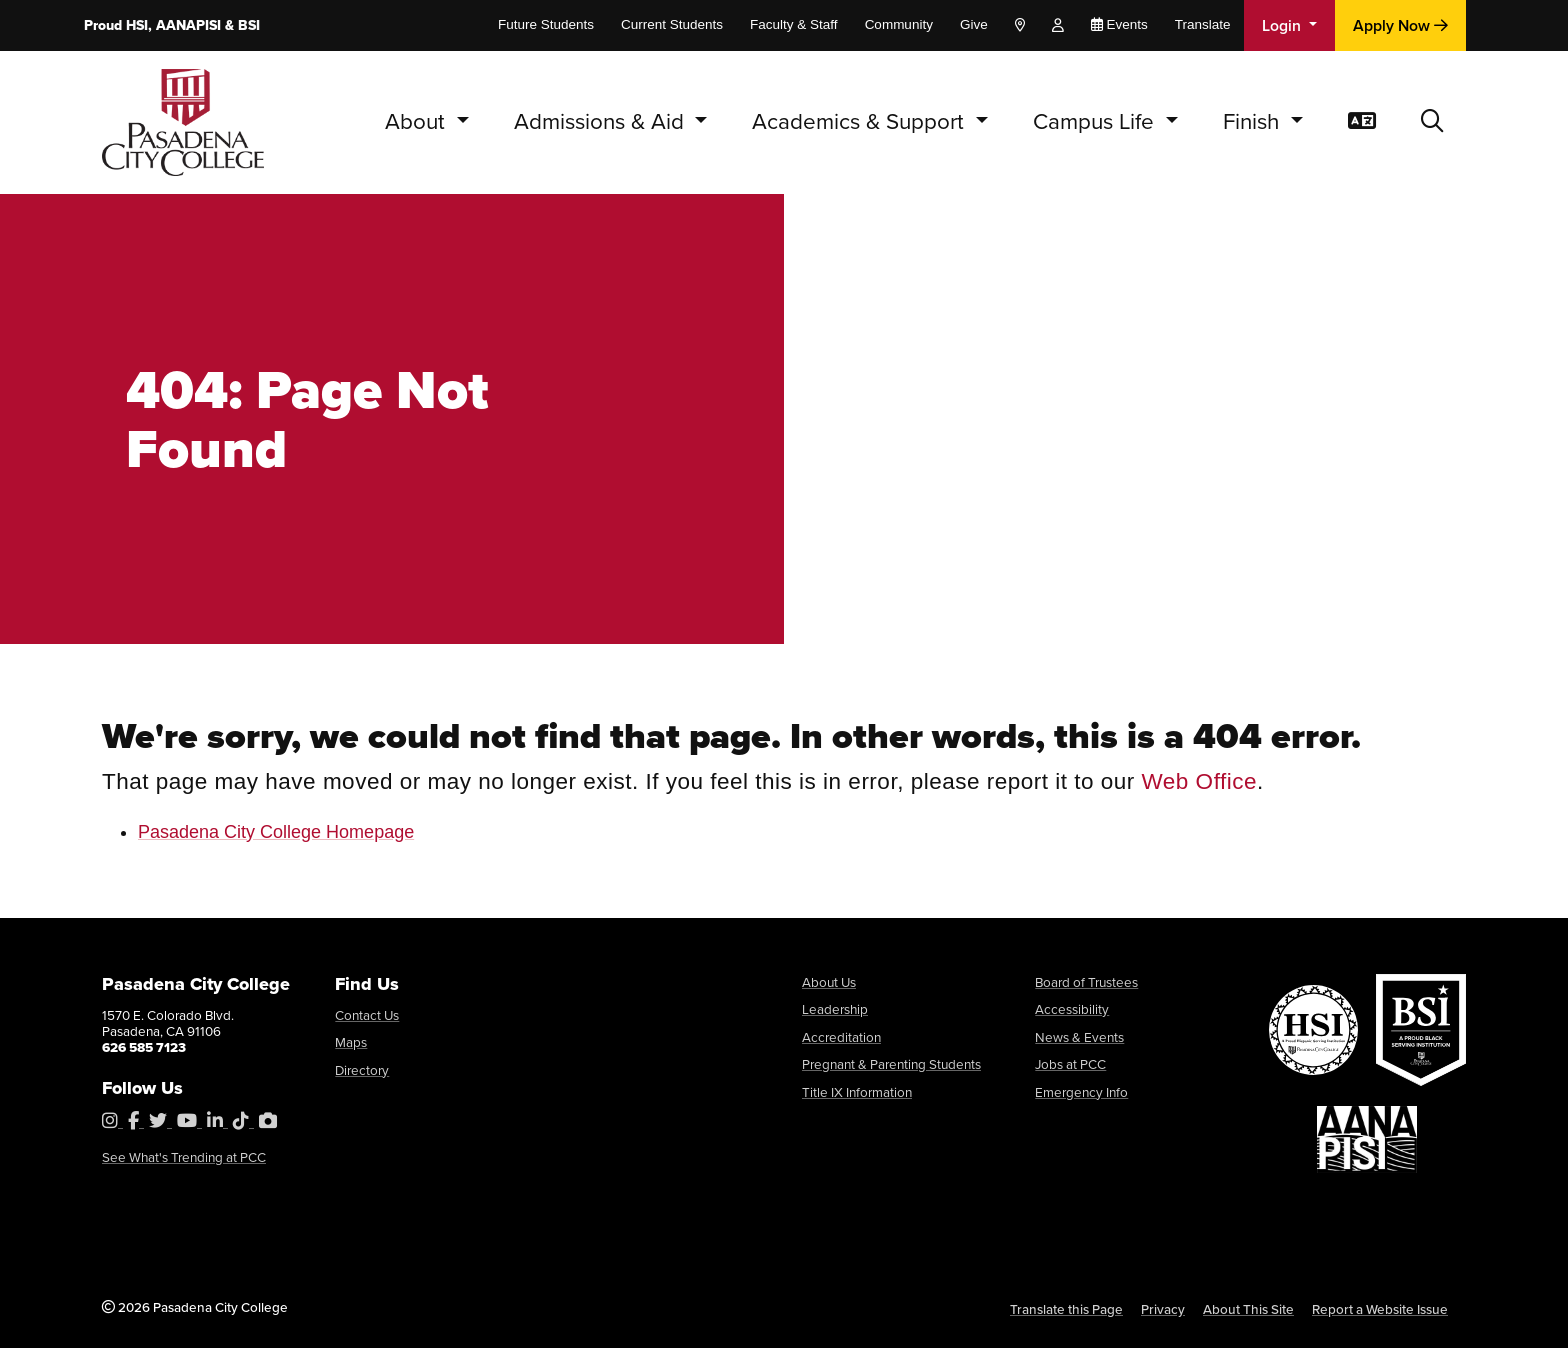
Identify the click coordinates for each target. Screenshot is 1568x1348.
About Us (829, 982)
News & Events (1079, 1037)
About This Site (1248, 1309)
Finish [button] (1254, 121)
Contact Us (367, 1015)
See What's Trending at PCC (184, 1157)
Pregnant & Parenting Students (891, 1064)
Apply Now (1400, 25)
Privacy (1163, 1309)
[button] (1432, 122)
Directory (362, 1070)
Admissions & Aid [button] (602, 121)
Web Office (1199, 781)
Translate (1203, 24)
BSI (249, 25)
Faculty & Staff (794, 24)
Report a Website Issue (1380, 1309)
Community (899, 24)
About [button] (418, 121)
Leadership (835, 1009)
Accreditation (841, 1037)
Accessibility (1072, 1009)
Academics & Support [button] (861, 121)
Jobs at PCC (1070, 1064)
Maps (351, 1042)
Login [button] (1283, 25)
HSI (137, 25)
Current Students (672, 24)
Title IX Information (857, 1092)
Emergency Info (1081, 1092)
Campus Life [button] (1096, 121)
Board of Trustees (1086, 982)
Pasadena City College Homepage (276, 832)
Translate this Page (1066, 1309)
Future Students (546, 24)
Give (974, 24)
